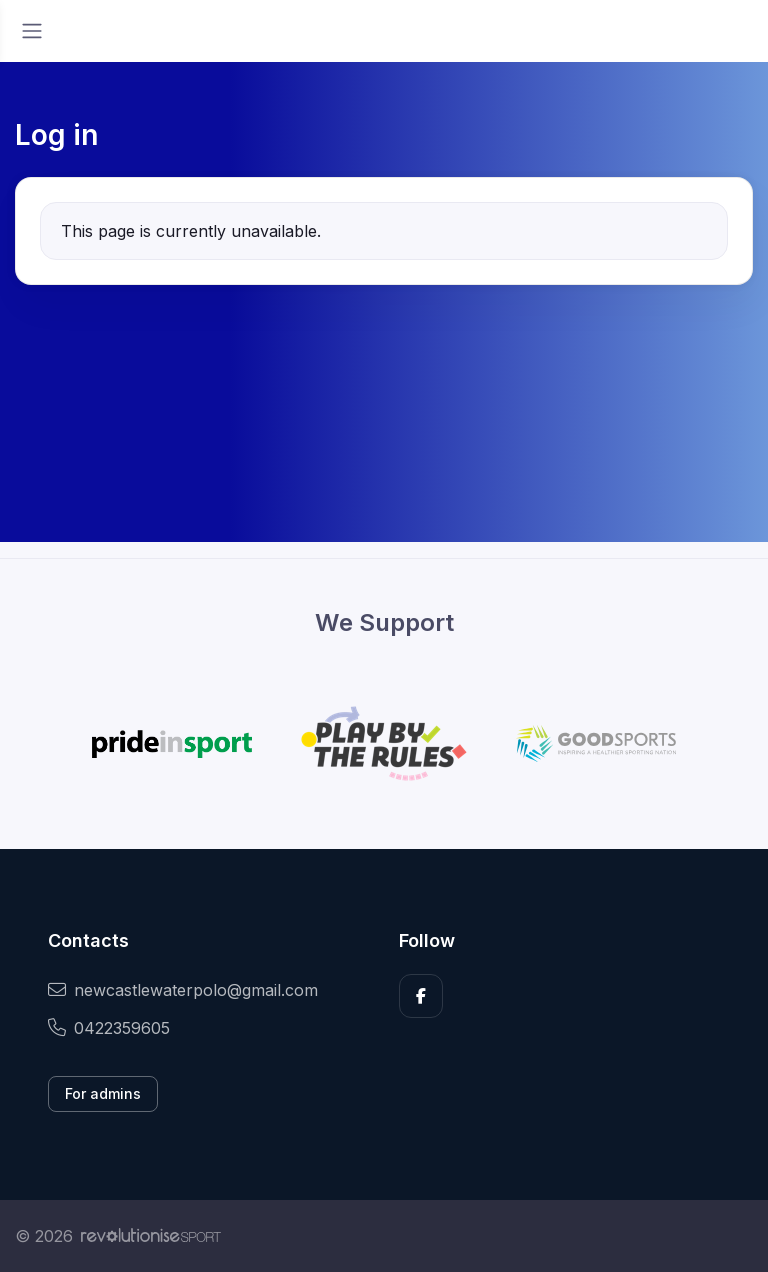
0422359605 (109, 1028)
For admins (103, 1093)
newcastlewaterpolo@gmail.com (183, 990)
